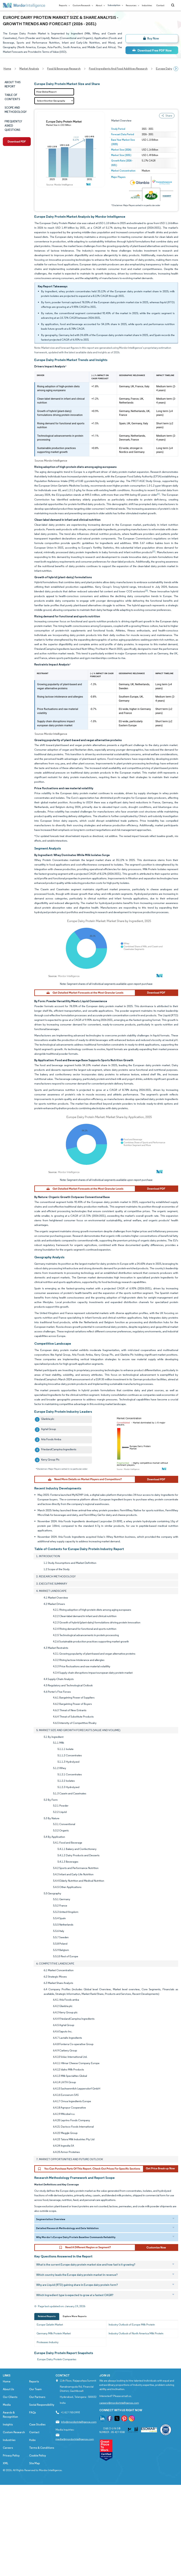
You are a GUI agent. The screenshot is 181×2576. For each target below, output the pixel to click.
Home (6, 2381)
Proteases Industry (48, 2342)
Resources (132, 5)
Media (7, 2404)
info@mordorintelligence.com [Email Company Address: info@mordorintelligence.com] (79, 2422)
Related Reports (47, 2316)
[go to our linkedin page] (102, 2419)
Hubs (32, 2440)
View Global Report (46, 91)
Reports (63, 5)
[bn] (151, 38)
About (99, 5)
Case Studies (37, 2424)
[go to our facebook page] (110, 2419)
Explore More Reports (75, 2316)
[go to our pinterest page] (124, 2419)
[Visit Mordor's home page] (24, 5)
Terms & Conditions (41, 2447)
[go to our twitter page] (117, 2419)
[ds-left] (17, 141)
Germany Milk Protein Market (54, 2333)
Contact (160, 5)
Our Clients (10, 2397)
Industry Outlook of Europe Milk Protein (132, 2324)
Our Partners (37, 2397)
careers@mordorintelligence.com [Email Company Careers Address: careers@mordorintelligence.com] (119, 2402)
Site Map (34, 2463)
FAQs (32, 2412)
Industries (147, 5)
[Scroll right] (176, 68)
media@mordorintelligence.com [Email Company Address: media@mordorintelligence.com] (75, 2439)
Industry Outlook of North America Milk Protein (136, 2333)
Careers (8, 2447)
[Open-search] (173, 5)
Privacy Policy (11, 2455)
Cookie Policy (37, 2455)
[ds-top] (151, 50)
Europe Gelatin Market (50, 2324)
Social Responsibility (41, 2404)
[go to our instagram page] (132, 2419)
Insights (8, 2424)
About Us (8, 2389)
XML (5, 2463)
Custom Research (82, 5)
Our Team (35, 2389)
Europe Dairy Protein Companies (56, 2359)
